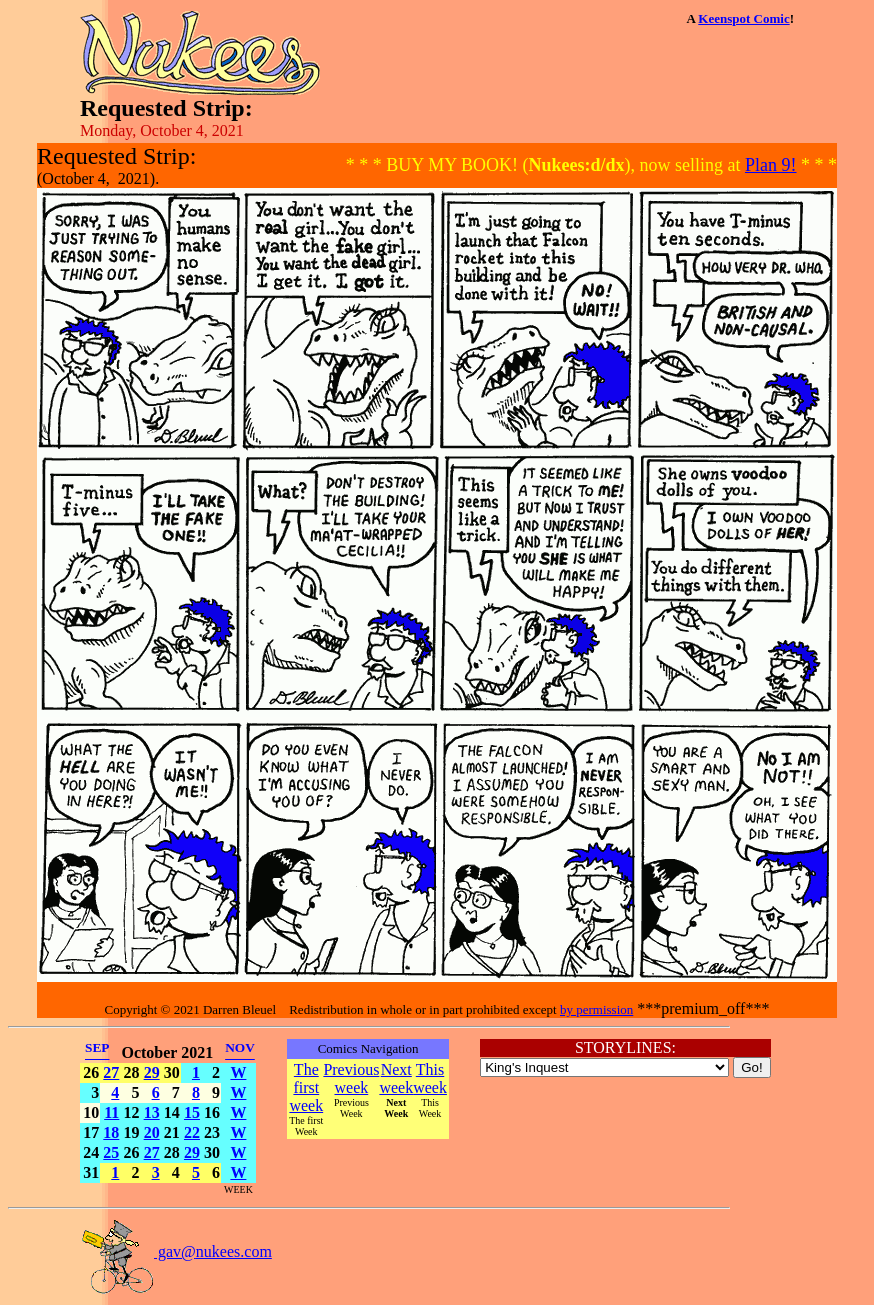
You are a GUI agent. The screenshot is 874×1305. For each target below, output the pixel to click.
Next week (396, 1078)
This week (430, 1078)
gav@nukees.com (176, 1251)
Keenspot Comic (743, 18)
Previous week (351, 1078)
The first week (306, 1087)
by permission (596, 1009)
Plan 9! (771, 165)
